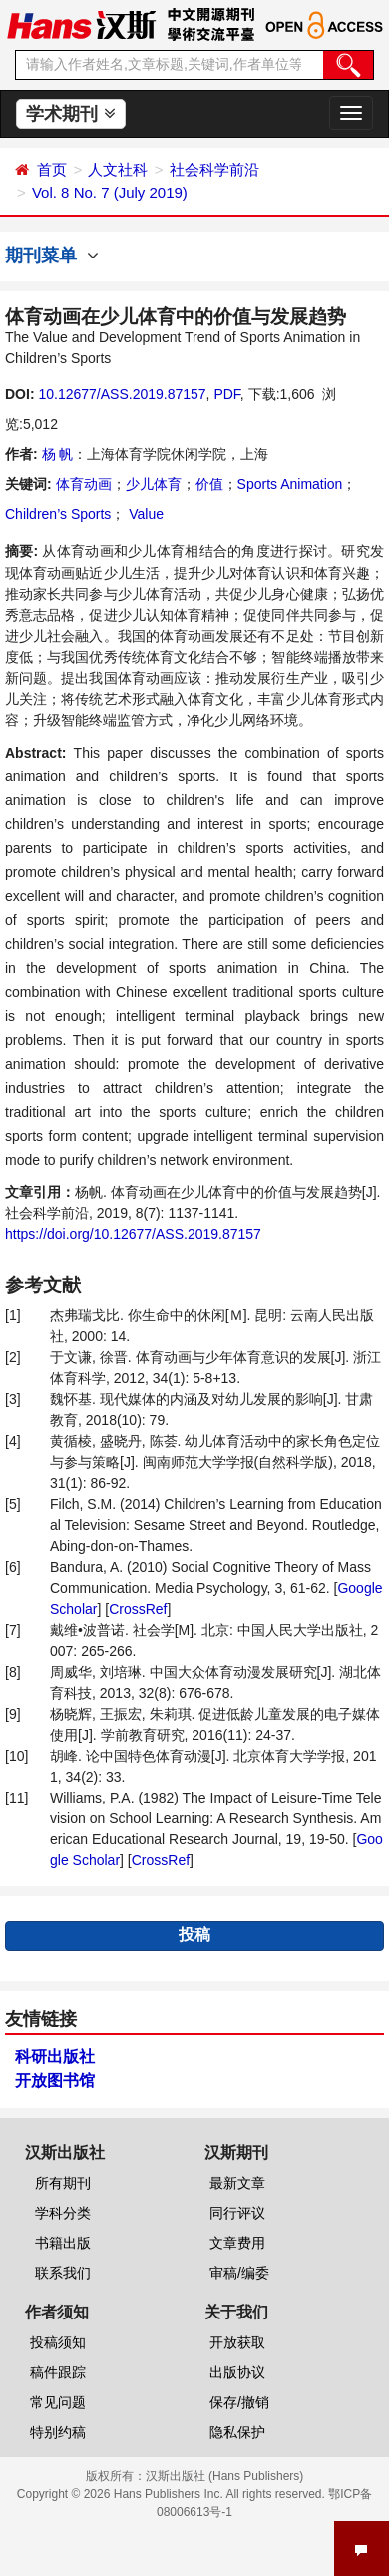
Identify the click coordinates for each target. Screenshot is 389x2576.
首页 (52, 169)
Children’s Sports (58, 514)
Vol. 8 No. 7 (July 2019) (110, 192)
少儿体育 (154, 484)
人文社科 (118, 169)
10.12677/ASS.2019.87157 (121, 394)
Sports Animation (290, 484)
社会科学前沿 (214, 169)
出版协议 (237, 2372)
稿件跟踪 (58, 2372)
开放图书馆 (55, 2080)
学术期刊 (70, 114)
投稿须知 (58, 2342)
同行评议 (237, 2213)
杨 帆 (58, 454)
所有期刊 (63, 2183)
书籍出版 (63, 2243)
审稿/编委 (239, 2273)
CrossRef (138, 1609)
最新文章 (237, 2183)
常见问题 (58, 2402)
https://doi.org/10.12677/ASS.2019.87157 (133, 1234)
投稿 (194, 1934)
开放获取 (237, 2342)
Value (144, 514)
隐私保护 (237, 2432)
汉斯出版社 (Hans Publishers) (225, 2476)
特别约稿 (58, 2432)
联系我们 (63, 2273)
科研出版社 (55, 2056)
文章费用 (237, 2243)
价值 (209, 484)
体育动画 (84, 484)
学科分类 (63, 2213)
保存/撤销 (239, 2402)
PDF (226, 394)
